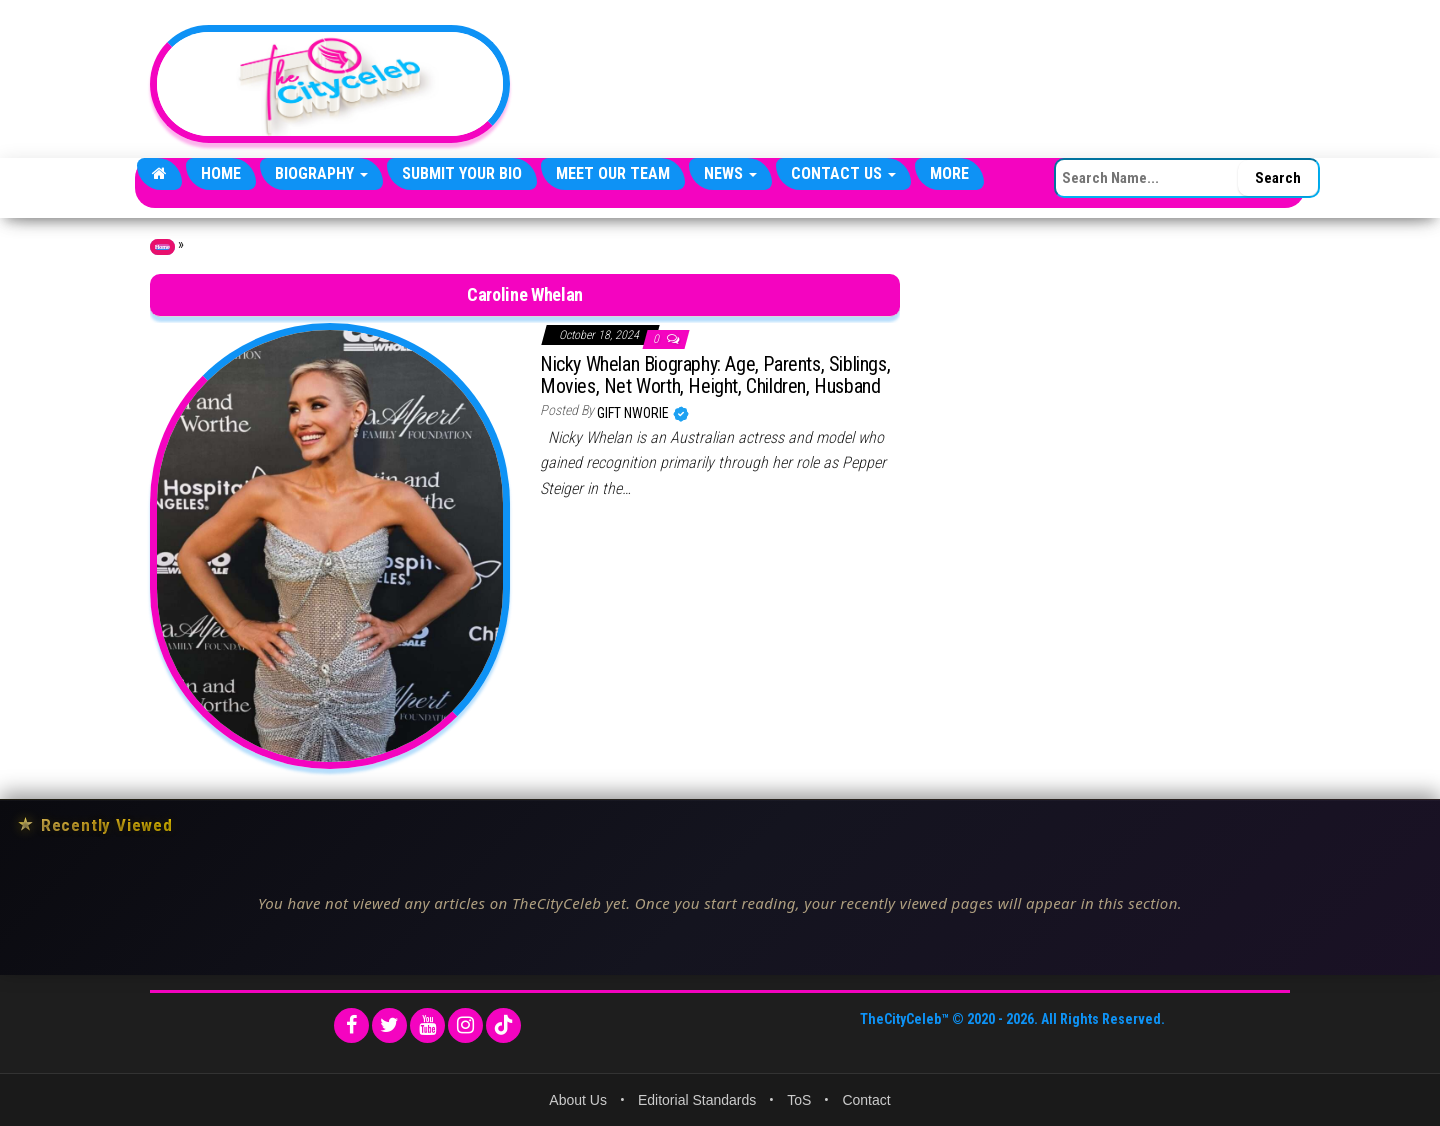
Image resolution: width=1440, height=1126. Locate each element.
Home (221, 173)
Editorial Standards (697, 1100)
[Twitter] (389, 1025)
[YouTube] (427, 1025)
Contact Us (843, 173)
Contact (866, 1100)
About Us (578, 1100)
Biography (321, 173)
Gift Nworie (634, 413)
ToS (799, 1100)
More (949, 173)
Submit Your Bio (462, 173)
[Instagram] (465, 1025)
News (730, 173)
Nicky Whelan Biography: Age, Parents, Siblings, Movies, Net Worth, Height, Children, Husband (715, 375)
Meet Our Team (613, 173)
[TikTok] (503, 1025)
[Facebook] (351, 1025)
